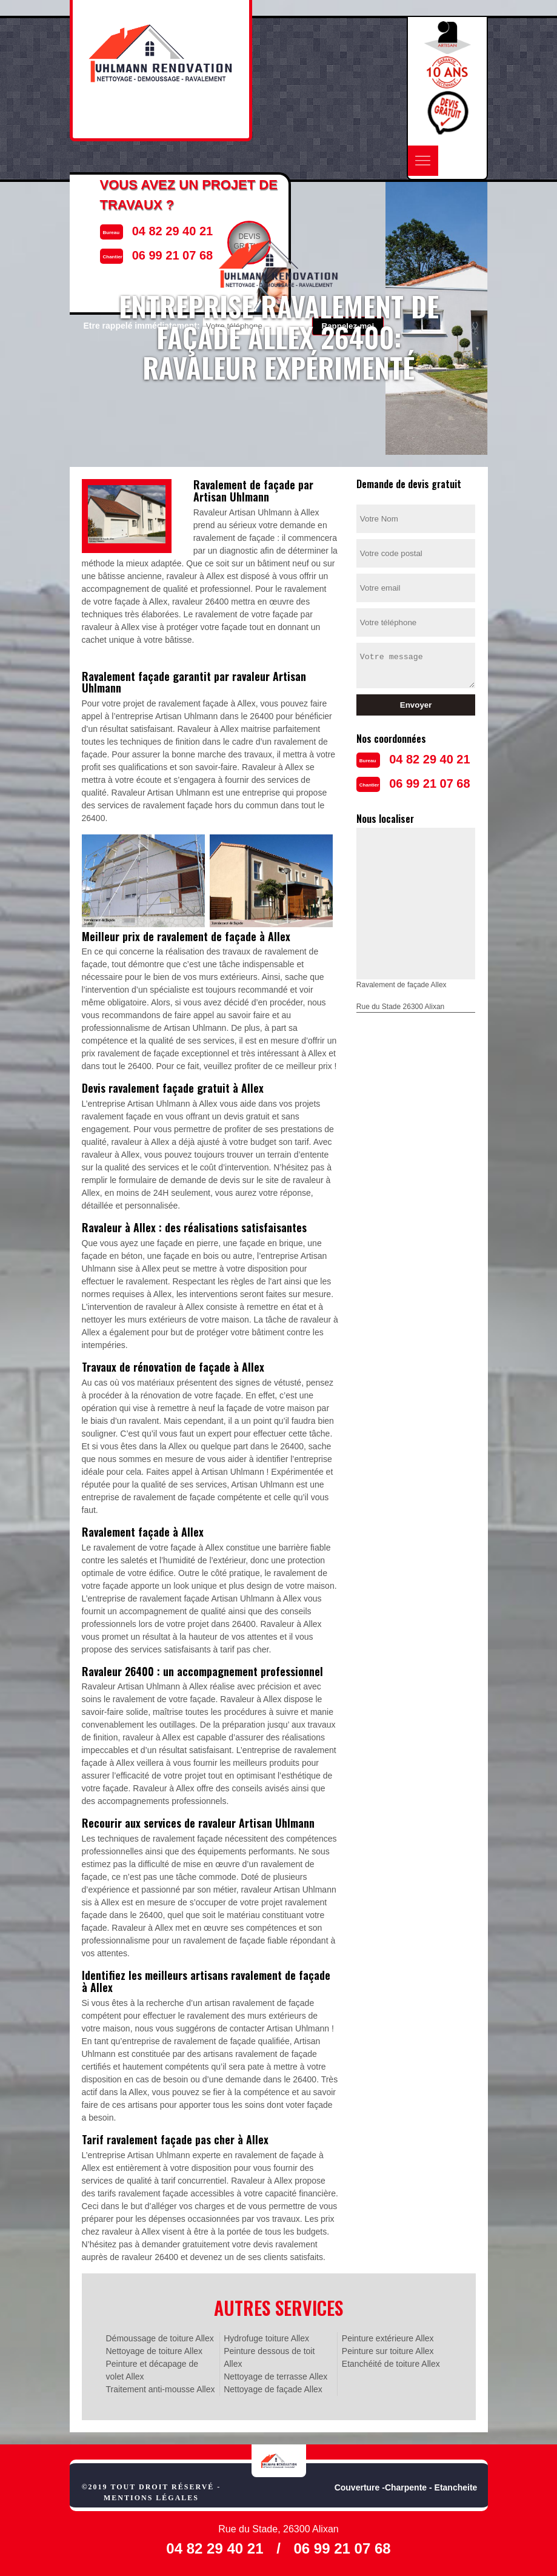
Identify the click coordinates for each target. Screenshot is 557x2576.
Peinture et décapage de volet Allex (152, 2370)
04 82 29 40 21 (429, 759)
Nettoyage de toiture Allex (154, 2351)
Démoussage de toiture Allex (160, 2338)
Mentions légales (151, 2498)
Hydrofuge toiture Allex (266, 2338)
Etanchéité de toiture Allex (391, 2364)
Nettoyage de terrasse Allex (275, 2376)
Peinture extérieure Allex (388, 2338)
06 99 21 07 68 (429, 783)
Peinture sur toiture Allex (388, 2351)
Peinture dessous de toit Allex (269, 2357)
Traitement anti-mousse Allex (160, 2389)
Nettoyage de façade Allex (273, 2389)
